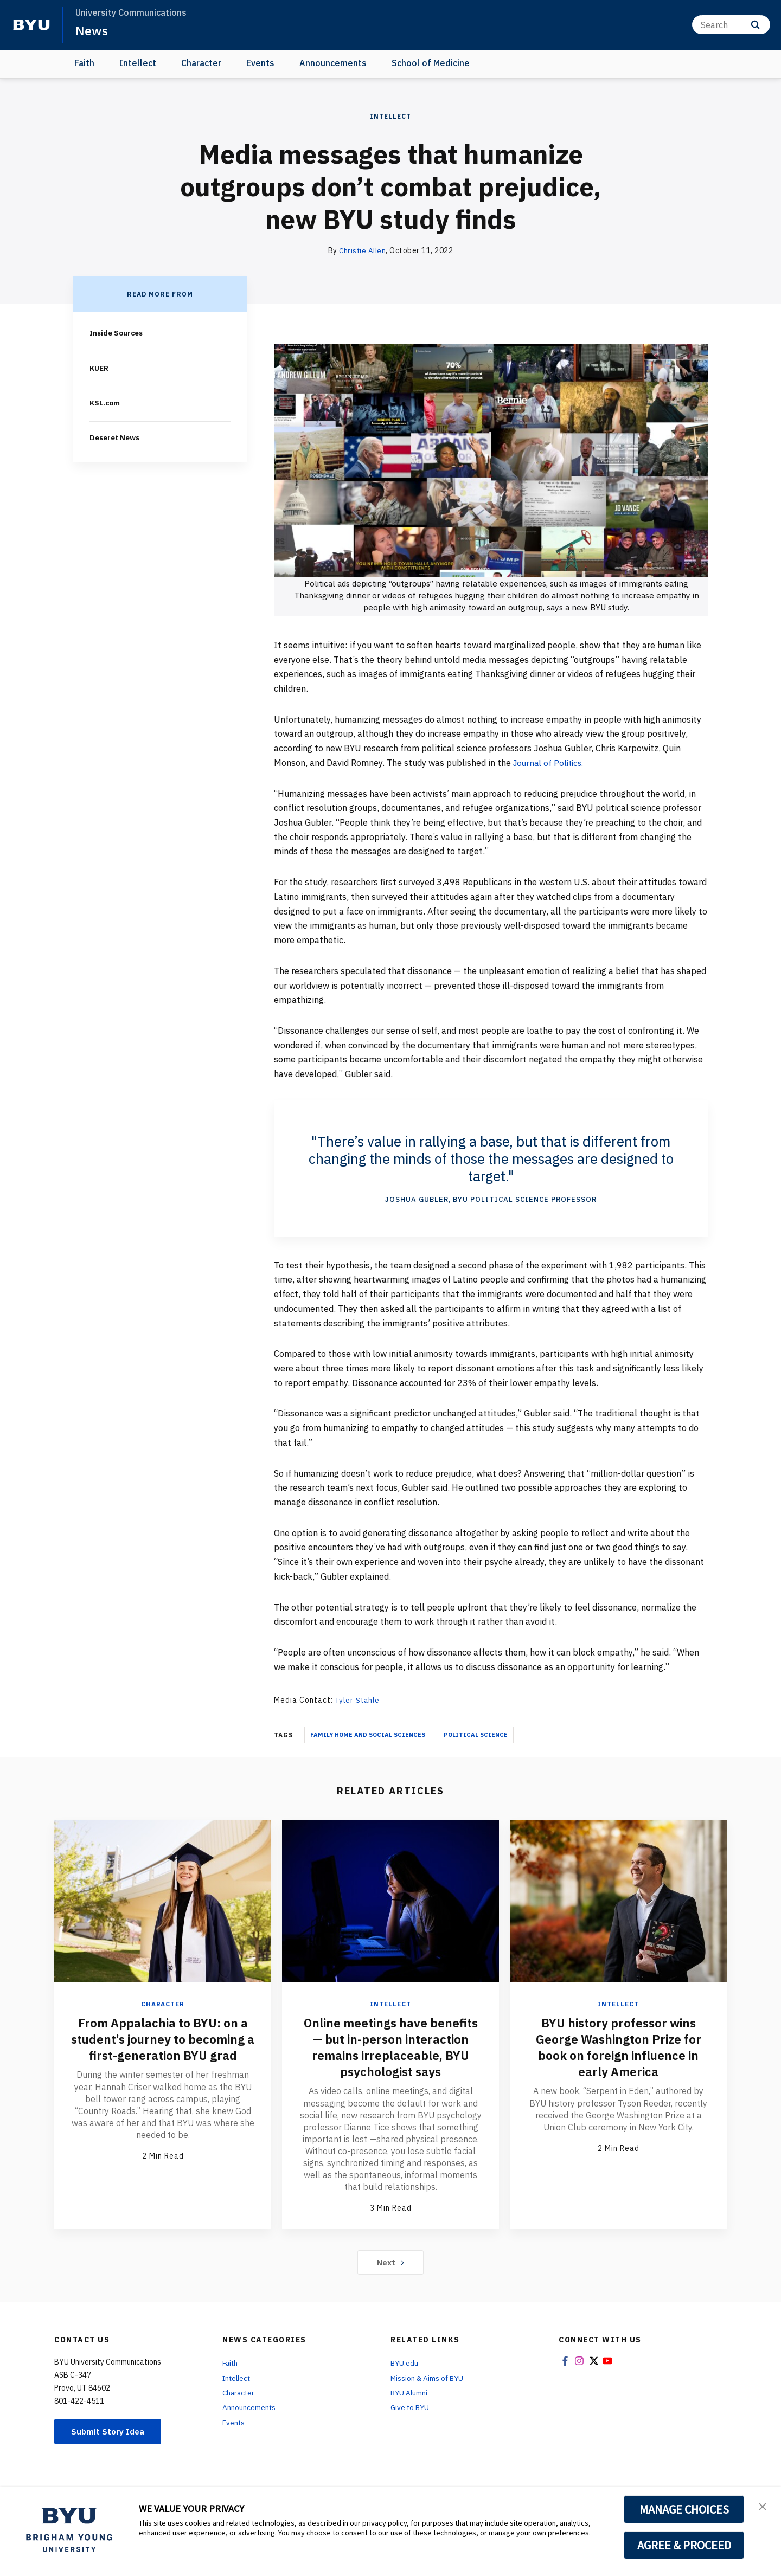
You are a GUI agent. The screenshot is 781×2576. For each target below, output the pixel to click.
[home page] (31, 25)
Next (390, 2277)
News (91, 30)
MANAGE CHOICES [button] (684, 2509)
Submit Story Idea (110, 2447)
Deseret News (116, 437)
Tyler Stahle (359, 1700)
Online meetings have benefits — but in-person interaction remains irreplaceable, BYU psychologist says (390, 2054)
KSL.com (105, 402)
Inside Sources (117, 333)
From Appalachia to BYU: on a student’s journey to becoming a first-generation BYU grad (163, 2046)
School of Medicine (431, 62)
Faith (84, 62)
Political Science (476, 1734)
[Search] (731, 24)
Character (201, 62)
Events (260, 62)
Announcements (333, 62)
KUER (99, 367)
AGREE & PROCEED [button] (684, 2545)
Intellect (137, 62)
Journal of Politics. (550, 762)
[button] (763, 2506)
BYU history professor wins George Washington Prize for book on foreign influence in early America (618, 2046)
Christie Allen (362, 250)
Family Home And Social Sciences (367, 1734)
